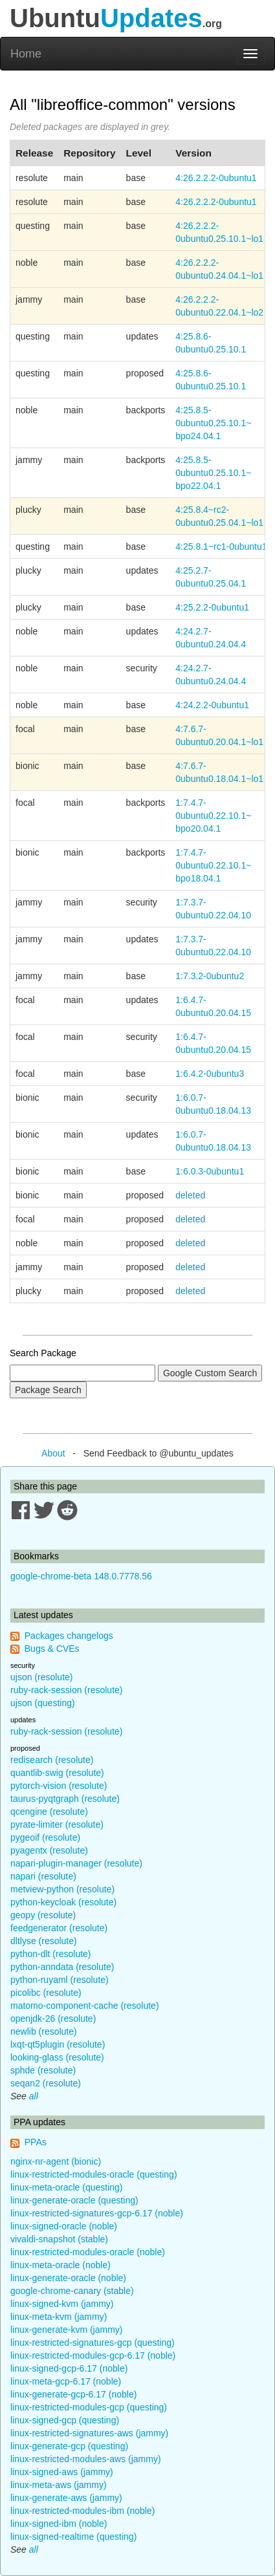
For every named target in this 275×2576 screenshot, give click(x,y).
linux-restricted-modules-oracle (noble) (87, 2252)
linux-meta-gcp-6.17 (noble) (65, 2381)
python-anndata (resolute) (62, 1967)
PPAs (36, 2142)
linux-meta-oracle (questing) (66, 2187)
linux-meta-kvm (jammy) (58, 2316)
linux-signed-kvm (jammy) (61, 2304)
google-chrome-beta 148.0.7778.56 (81, 1576)
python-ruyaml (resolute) (59, 1980)
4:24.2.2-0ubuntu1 (212, 705)
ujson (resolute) (41, 1677)
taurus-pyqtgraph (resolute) (65, 1798)
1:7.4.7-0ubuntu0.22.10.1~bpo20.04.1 (213, 815)
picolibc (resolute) (46, 1992)
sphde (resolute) (43, 2070)
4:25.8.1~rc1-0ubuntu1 (221, 546)
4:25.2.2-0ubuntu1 (212, 607)
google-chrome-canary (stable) (72, 2291)
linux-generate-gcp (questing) (69, 2446)
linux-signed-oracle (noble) (63, 2226)
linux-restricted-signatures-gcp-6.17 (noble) (96, 2213)
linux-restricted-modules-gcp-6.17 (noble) (92, 2355)
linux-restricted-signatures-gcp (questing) (92, 2342)
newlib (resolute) (43, 2031)
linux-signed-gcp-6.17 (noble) (68, 2368)
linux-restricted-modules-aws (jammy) (85, 2459)
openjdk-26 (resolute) (53, 2018)
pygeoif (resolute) (45, 1837)
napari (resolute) (43, 1876)
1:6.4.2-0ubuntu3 (209, 1073)
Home (25, 53)
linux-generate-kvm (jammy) (66, 2329)
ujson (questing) (42, 1703)
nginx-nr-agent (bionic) (55, 2161)
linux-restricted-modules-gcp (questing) (88, 2407)
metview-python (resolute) (62, 1889)
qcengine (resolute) (49, 1811)
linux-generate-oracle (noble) (68, 2278)
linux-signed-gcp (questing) (64, 2420)
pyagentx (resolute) (49, 1850)
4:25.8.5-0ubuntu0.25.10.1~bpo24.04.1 (213, 423)
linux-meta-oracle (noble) (60, 2265)
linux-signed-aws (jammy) (61, 2472)
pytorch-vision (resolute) (58, 1785)
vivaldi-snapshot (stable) (59, 2239)
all (33, 2096)
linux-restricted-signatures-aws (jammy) (89, 2433)
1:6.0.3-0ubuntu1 (209, 1171)
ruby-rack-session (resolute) (66, 1690)
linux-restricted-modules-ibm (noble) (82, 2511)
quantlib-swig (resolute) (57, 1773)
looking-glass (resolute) (57, 2057)
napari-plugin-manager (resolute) (76, 1863)
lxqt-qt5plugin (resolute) (57, 2044)
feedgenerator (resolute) (58, 1928)
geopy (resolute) (43, 1915)
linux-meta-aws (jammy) (58, 2485)
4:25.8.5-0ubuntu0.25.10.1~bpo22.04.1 (213, 473)
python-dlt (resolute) (50, 1954)
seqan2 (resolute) (45, 2083)
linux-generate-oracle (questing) (74, 2200)
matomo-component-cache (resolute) (84, 2005)
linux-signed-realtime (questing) (73, 2536)
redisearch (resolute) (51, 1760)
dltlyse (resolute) (43, 1941)
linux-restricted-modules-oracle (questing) (93, 2174)
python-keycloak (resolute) (63, 1902)
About (53, 1453)
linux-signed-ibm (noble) (58, 2523)
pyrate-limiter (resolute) (57, 1824)
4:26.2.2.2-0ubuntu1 (215, 178)
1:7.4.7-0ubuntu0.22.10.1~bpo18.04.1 (213, 865)
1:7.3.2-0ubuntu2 (209, 976)
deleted (190, 1195)
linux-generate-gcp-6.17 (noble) (73, 2394)
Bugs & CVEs (52, 1648)
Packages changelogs (69, 1635)
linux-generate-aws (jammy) (66, 2498)
